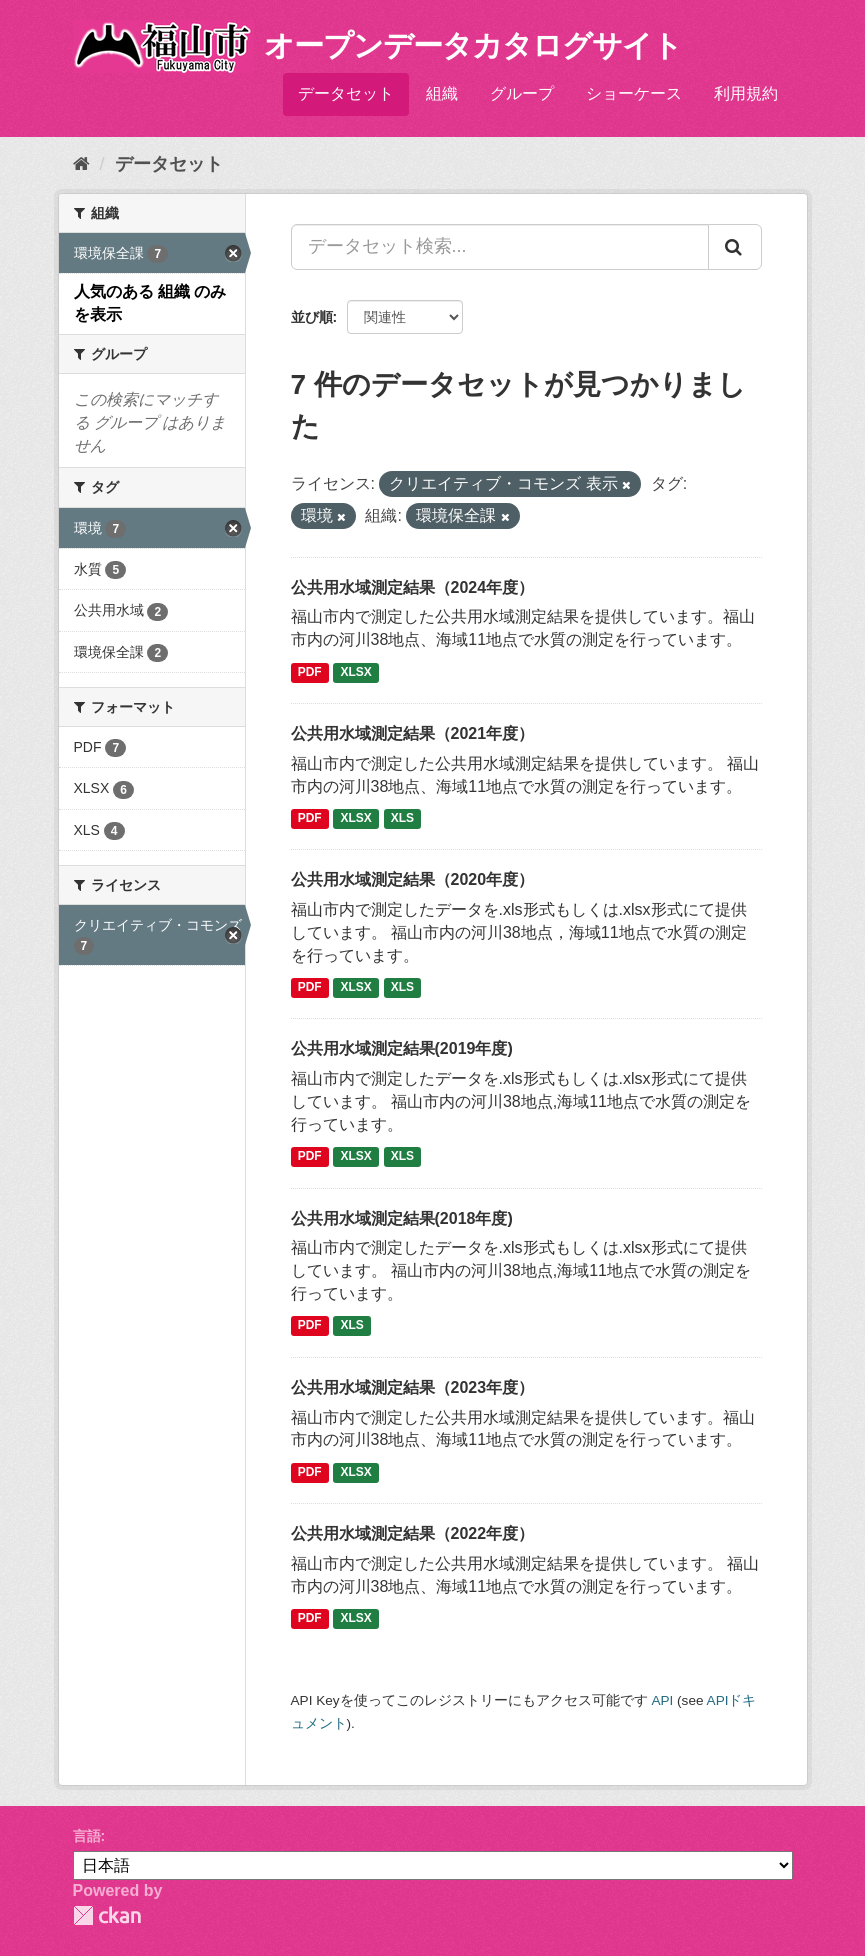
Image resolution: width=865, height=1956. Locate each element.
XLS (402, 818)
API (662, 1700)
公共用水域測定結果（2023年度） (413, 1387)
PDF (310, 672)
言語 (87, 1836)
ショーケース (634, 93)
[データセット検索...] (500, 247)
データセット (346, 93)
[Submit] (735, 247)
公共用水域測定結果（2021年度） (413, 733)
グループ (522, 93)
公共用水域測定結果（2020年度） (413, 879)
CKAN (107, 1915)
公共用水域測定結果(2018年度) (402, 1218)
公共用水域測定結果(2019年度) (402, 1048)
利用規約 (746, 93)
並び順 (312, 317)
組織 (442, 93)
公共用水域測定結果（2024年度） (413, 587)
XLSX (356, 672)
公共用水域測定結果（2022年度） (413, 1533)
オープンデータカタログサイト (473, 45)
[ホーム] (81, 164)
